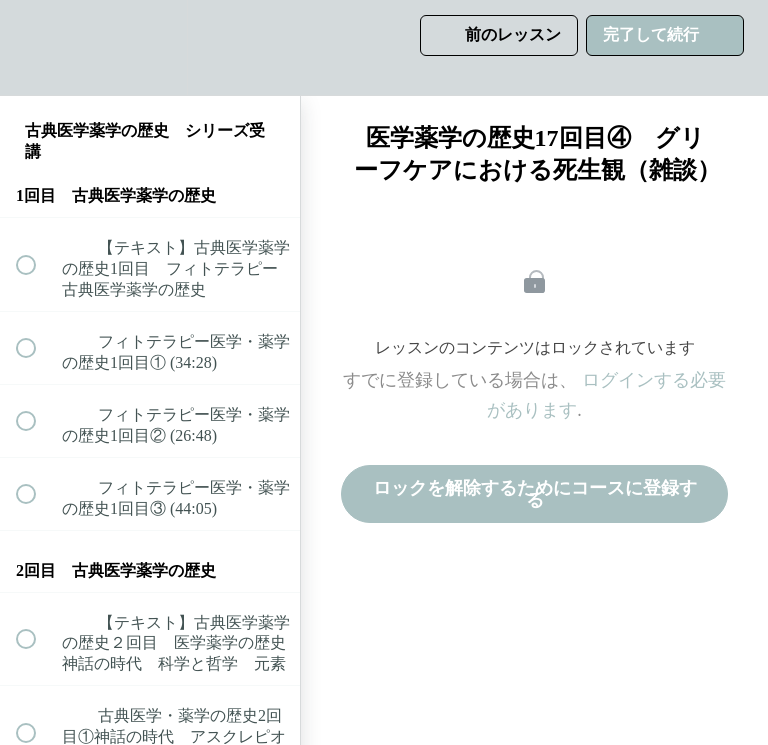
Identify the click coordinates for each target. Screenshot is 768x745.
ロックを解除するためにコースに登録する (535, 494)
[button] (37, 47)
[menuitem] (150, 47)
